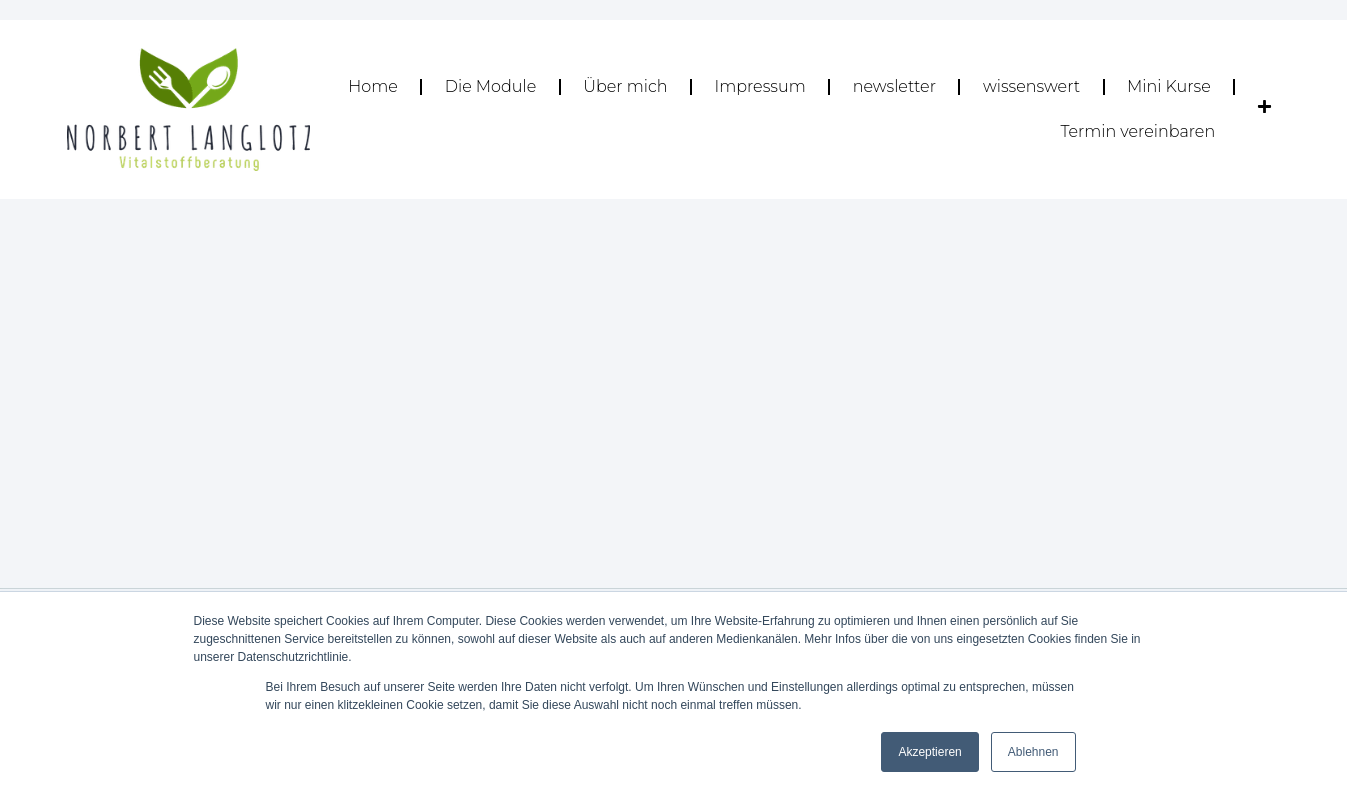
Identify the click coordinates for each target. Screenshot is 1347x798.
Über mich (625, 86)
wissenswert (1031, 86)
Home (373, 86)
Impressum (759, 86)
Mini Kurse (1169, 86)
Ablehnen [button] (1033, 752)
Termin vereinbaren (1137, 131)
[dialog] (1309, 758)
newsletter (894, 86)
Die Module (491, 86)
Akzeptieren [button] (929, 752)
